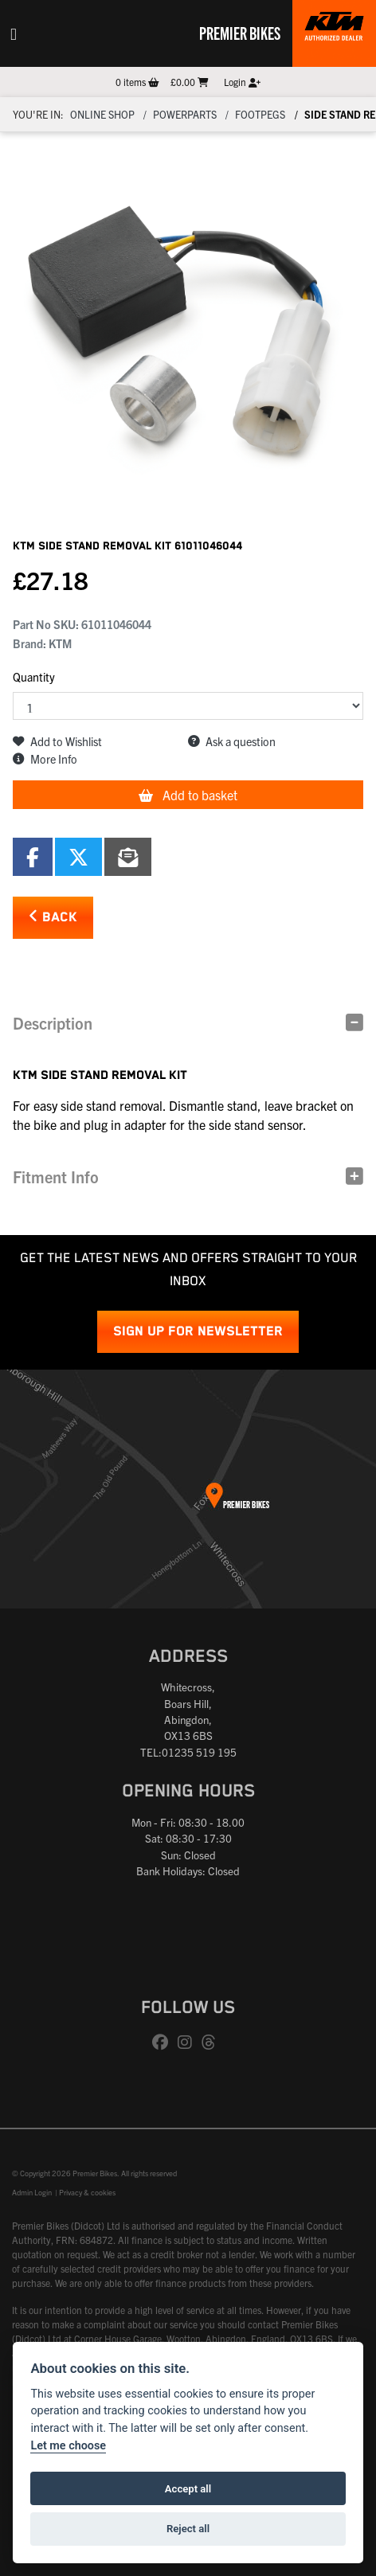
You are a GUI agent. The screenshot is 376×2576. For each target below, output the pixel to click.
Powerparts (185, 114)
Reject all (188, 2529)
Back (53, 917)
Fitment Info (56, 1176)
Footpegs (260, 114)
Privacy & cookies (87, 2192)
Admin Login (32, 2192)
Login (242, 82)
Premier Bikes (239, 33)
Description (52, 1023)
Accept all (188, 2489)
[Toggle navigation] (13, 33)
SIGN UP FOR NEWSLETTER (198, 1331)
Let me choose (68, 2446)
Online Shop (102, 114)
